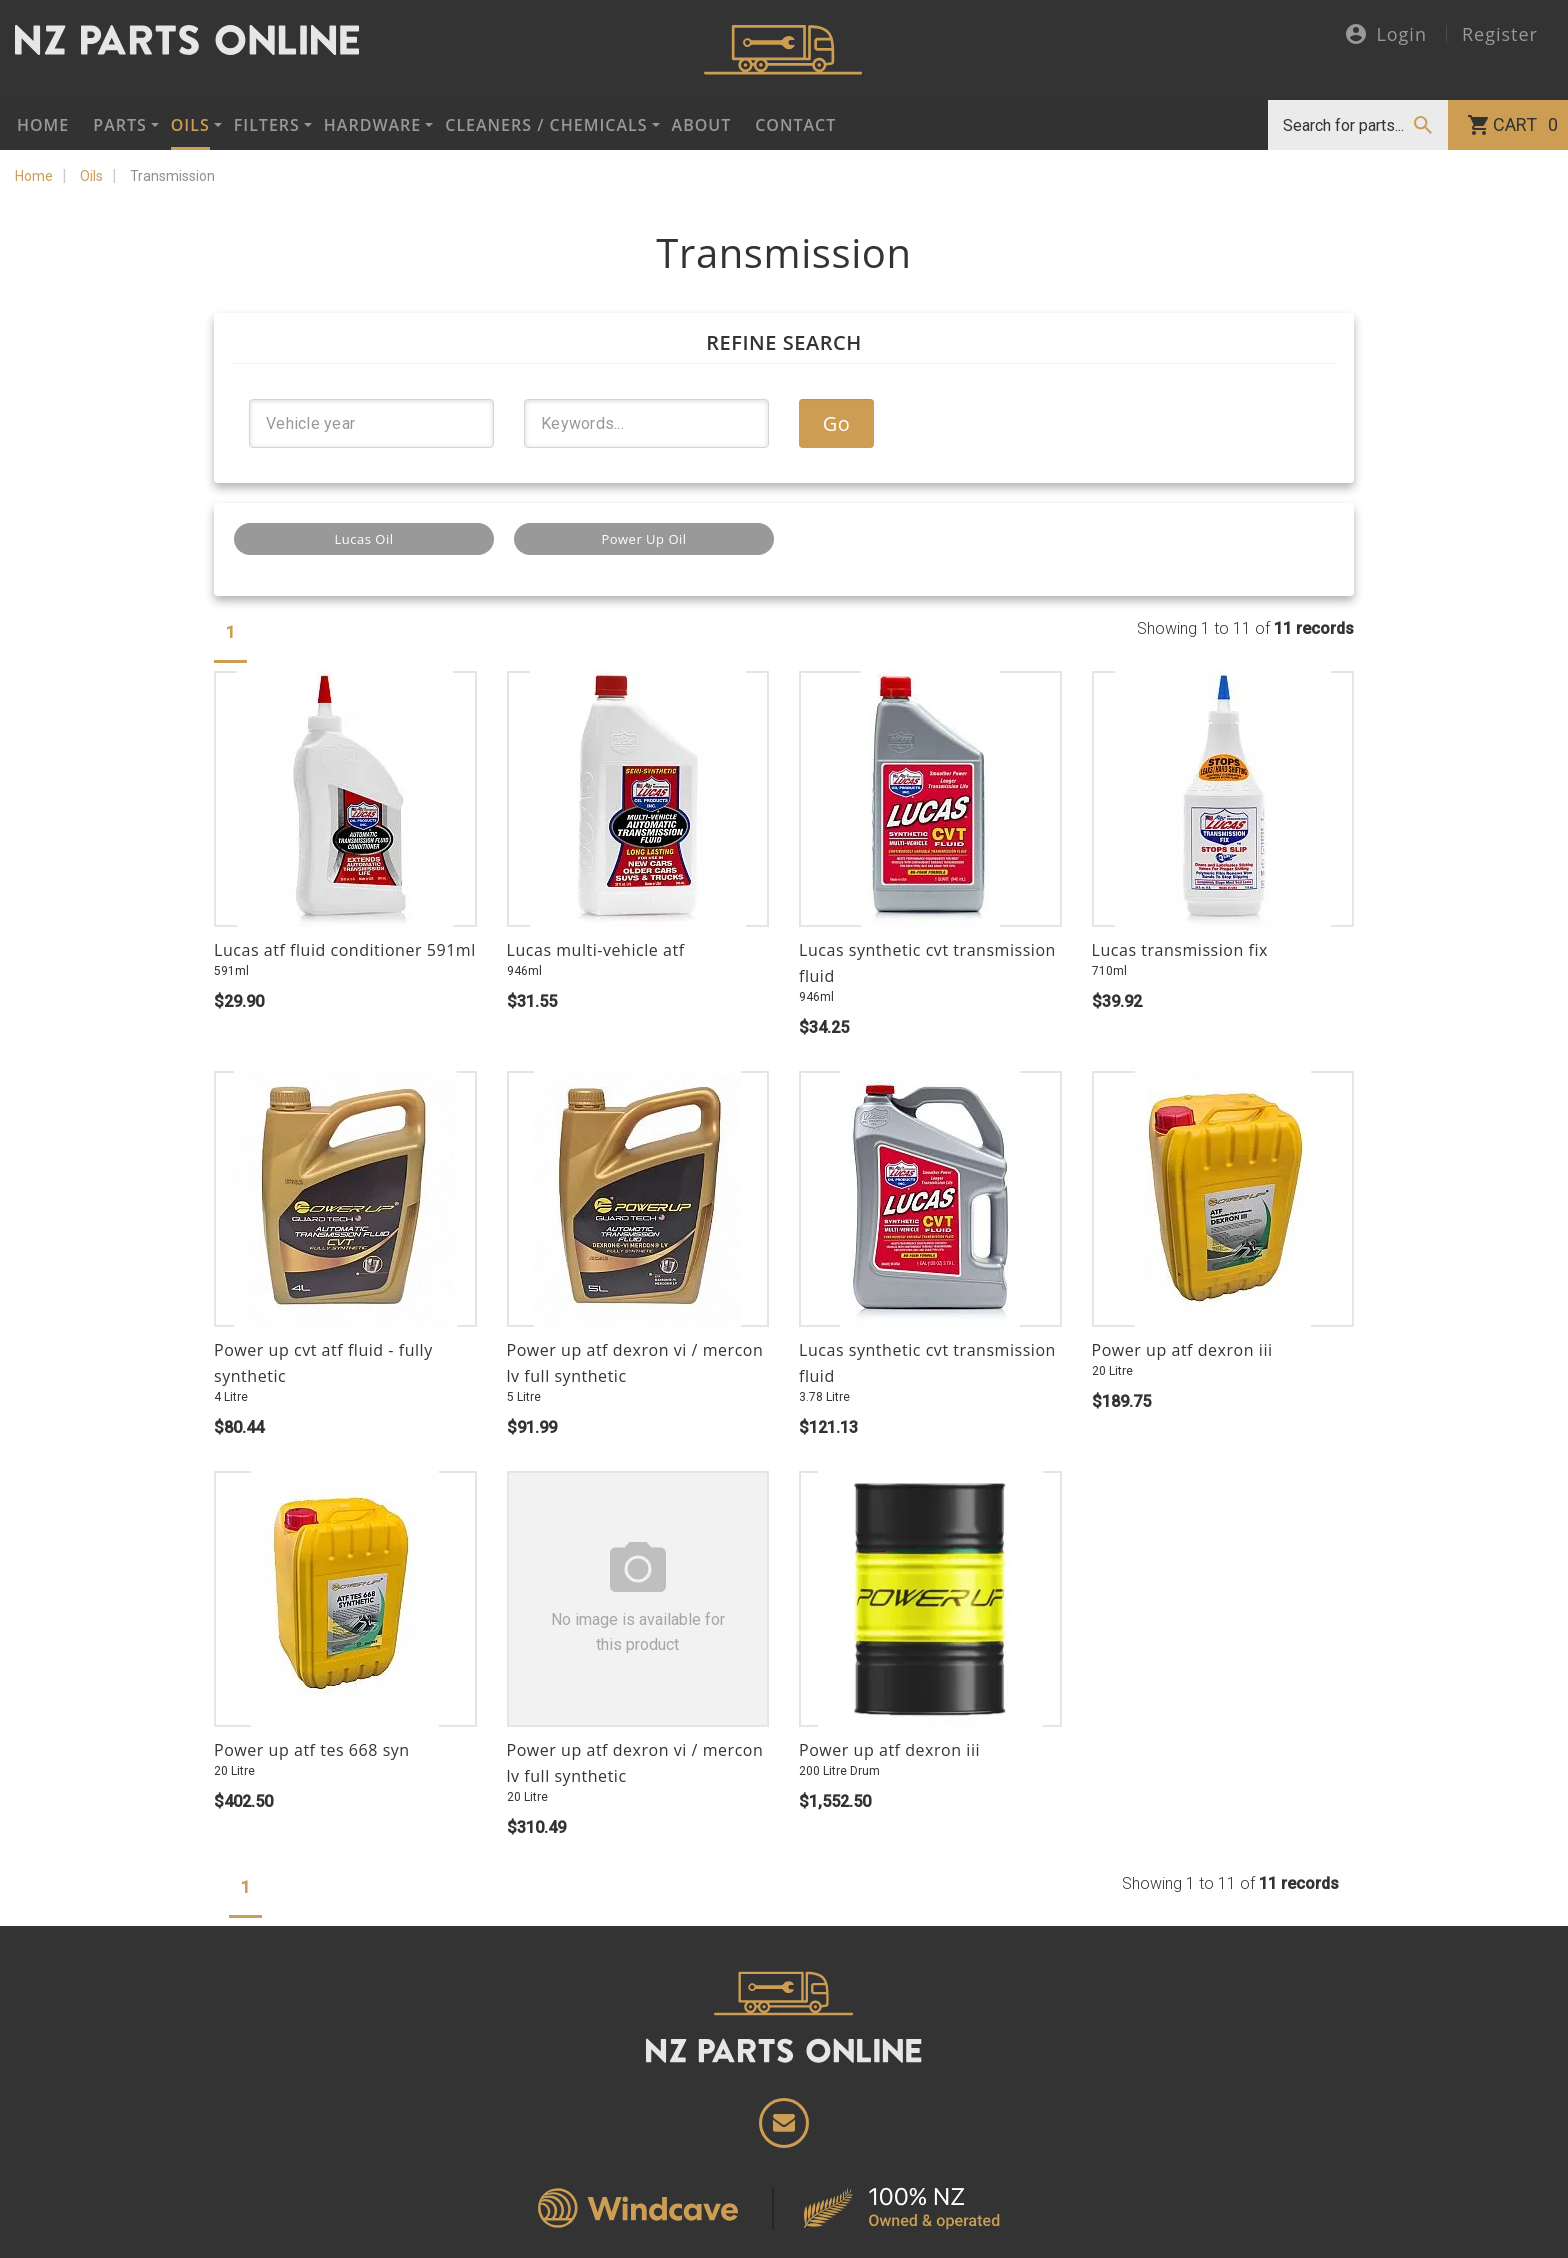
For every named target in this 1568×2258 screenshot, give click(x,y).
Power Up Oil (643, 539)
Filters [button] (267, 125)
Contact (795, 125)
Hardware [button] (372, 125)
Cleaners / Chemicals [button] (546, 125)
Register (1500, 34)
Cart (1525, 125)
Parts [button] (119, 125)
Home (43, 125)
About (702, 125)
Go (837, 423)
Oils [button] (190, 125)
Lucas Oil (364, 539)
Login (1386, 35)
